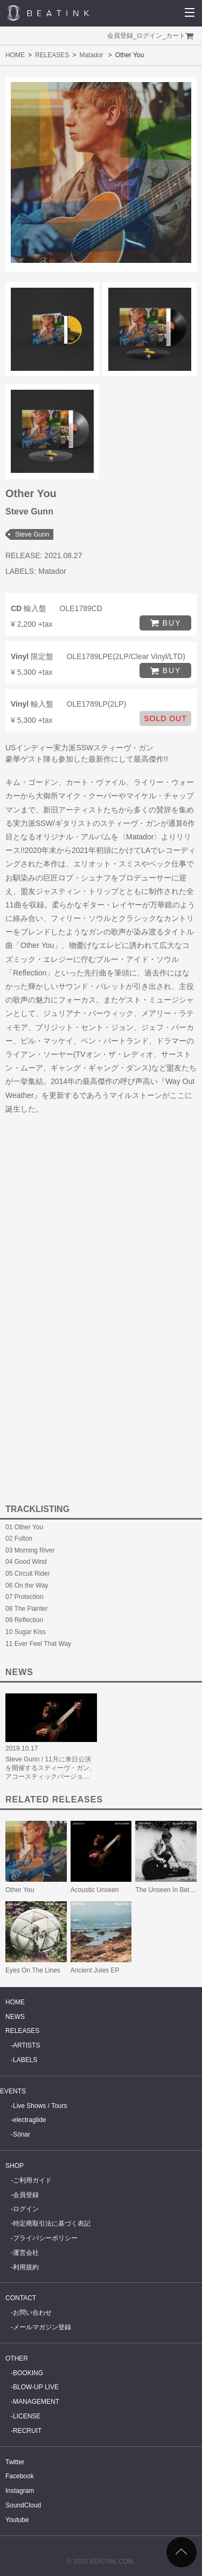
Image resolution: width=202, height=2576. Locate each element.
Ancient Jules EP (95, 1970)
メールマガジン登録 (42, 2327)
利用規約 (26, 2267)
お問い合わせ (32, 2312)
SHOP (14, 2166)
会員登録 (120, 35)
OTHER (16, 2358)
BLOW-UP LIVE (36, 2387)
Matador (91, 55)
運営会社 (26, 2252)
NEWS (15, 2017)
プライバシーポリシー (45, 2238)
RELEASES (52, 55)
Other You (19, 1890)
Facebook (19, 2476)
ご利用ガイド (32, 2180)
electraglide (29, 2120)
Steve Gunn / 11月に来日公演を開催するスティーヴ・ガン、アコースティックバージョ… (50, 1767)
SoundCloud (23, 2505)
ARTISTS (26, 2045)
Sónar (21, 2134)
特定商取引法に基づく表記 (51, 2223)
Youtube (17, 2520)
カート (175, 35)
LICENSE (26, 2416)
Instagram (19, 2490)
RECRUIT (27, 2431)
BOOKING (28, 2373)
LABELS (25, 2060)
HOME (15, 55)
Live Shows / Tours (40, 2106)
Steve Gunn (32, 534)
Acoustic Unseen (95, 1890)
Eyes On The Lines (32, 1970)
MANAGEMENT (36, 2401)
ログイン (149, 35)
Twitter (14, 2462)
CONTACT (20, 2298)
